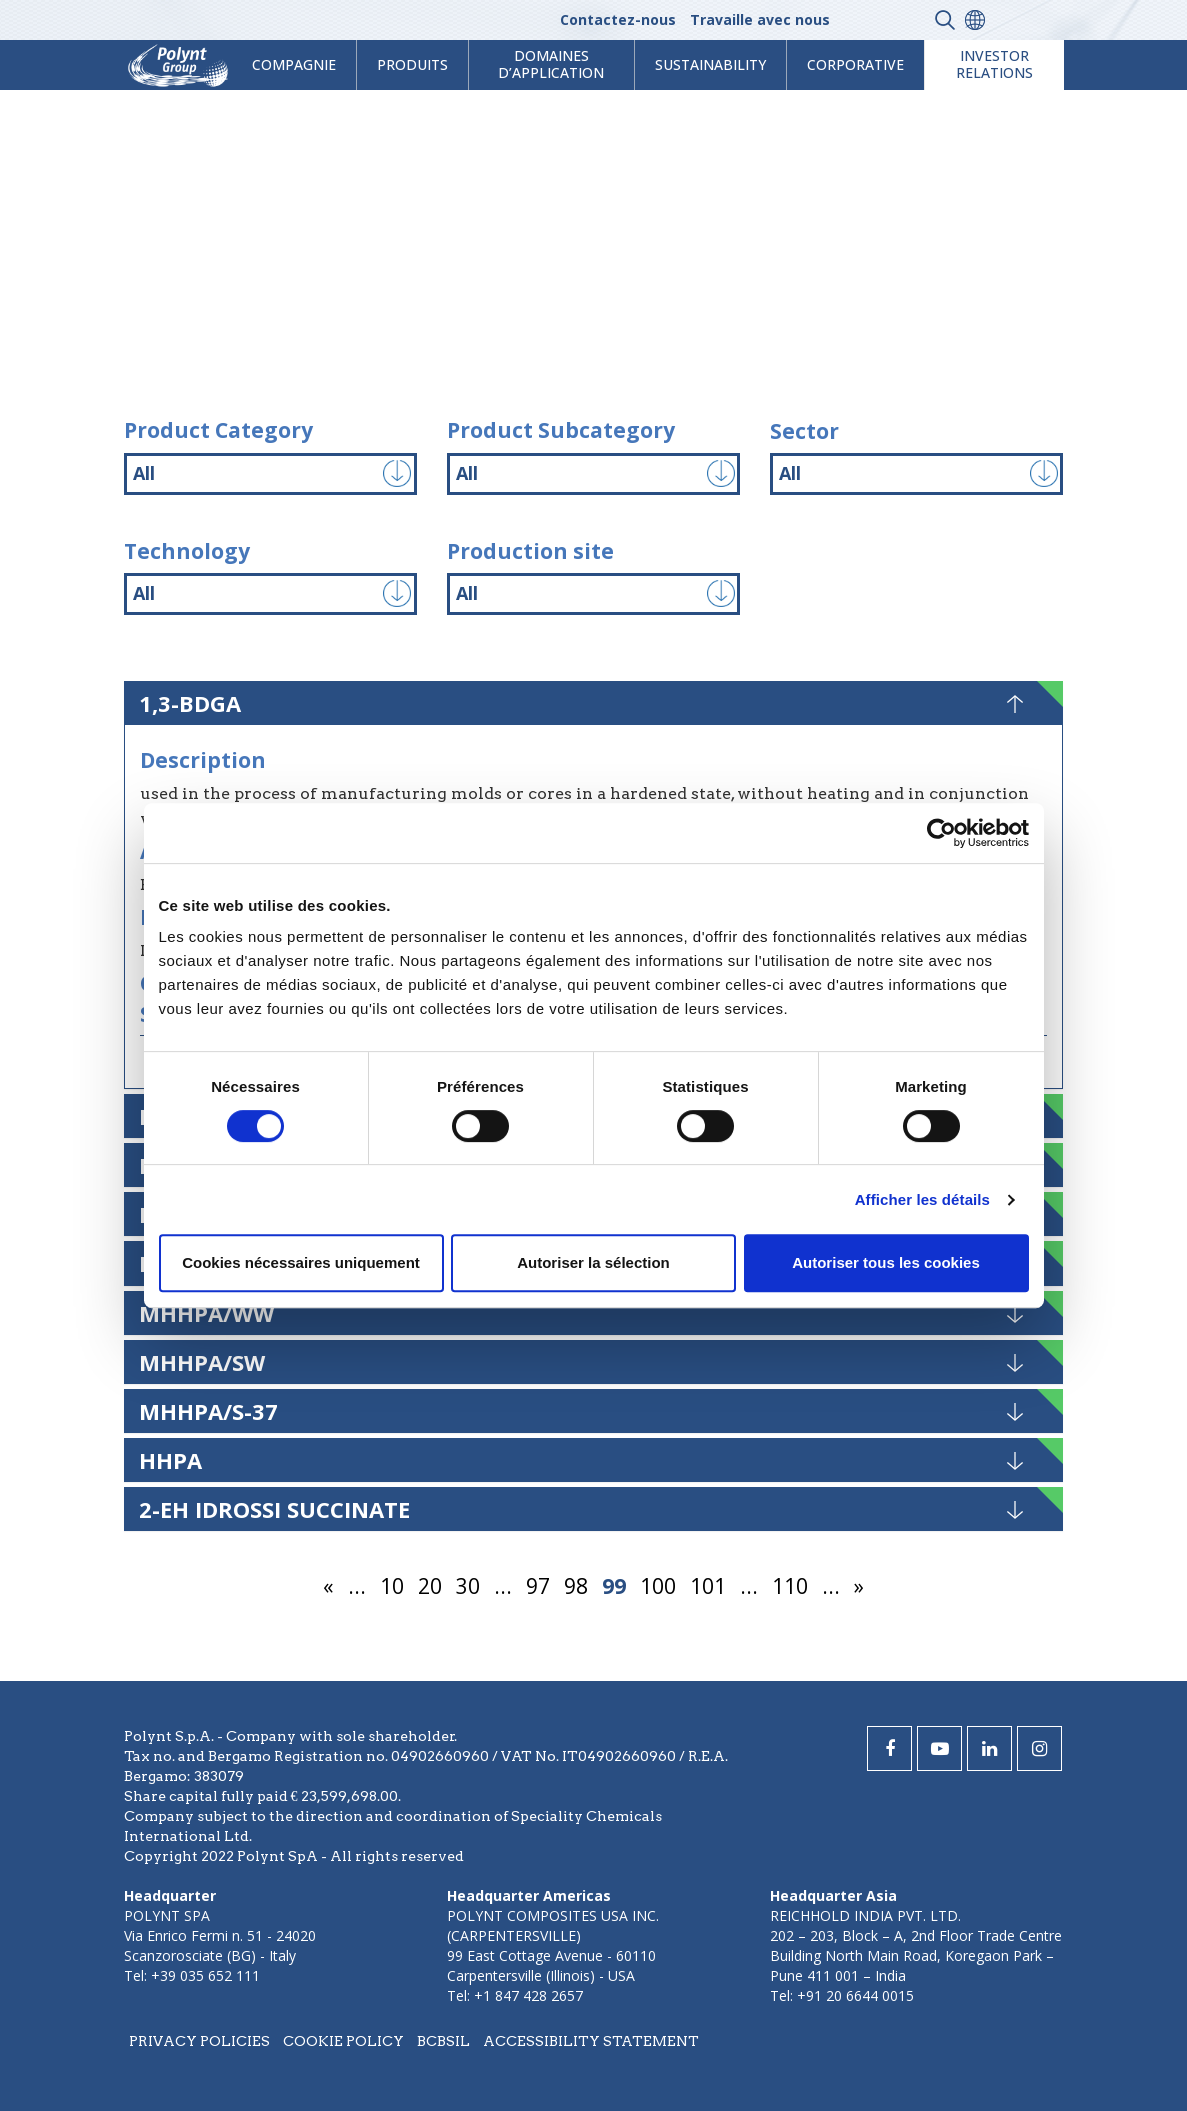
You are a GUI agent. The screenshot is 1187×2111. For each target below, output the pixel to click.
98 (576, 1586)
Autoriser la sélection (593, 1262)
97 (538, 1586)
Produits (412, 64)
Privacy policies (199, 2041)
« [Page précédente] (328, 1586)
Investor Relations (994, 64)
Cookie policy (343, 2041)
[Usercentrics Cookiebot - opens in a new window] (941, 833)
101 (708, 1586)
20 (430, 1586)
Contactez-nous (618, 19)
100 (658, 1586)
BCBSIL (443, 2041)
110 (790, 1586)
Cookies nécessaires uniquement (301, 1262)
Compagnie (294, 64)
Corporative (855, 64)
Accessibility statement (591, 2041)
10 (392, 1586)
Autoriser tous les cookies (886, 1262)
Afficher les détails (922, 1199)
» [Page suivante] (859, 1586)
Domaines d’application (551, 64)
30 (468, 1586)
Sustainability (710, 64)
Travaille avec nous (760, 19)
